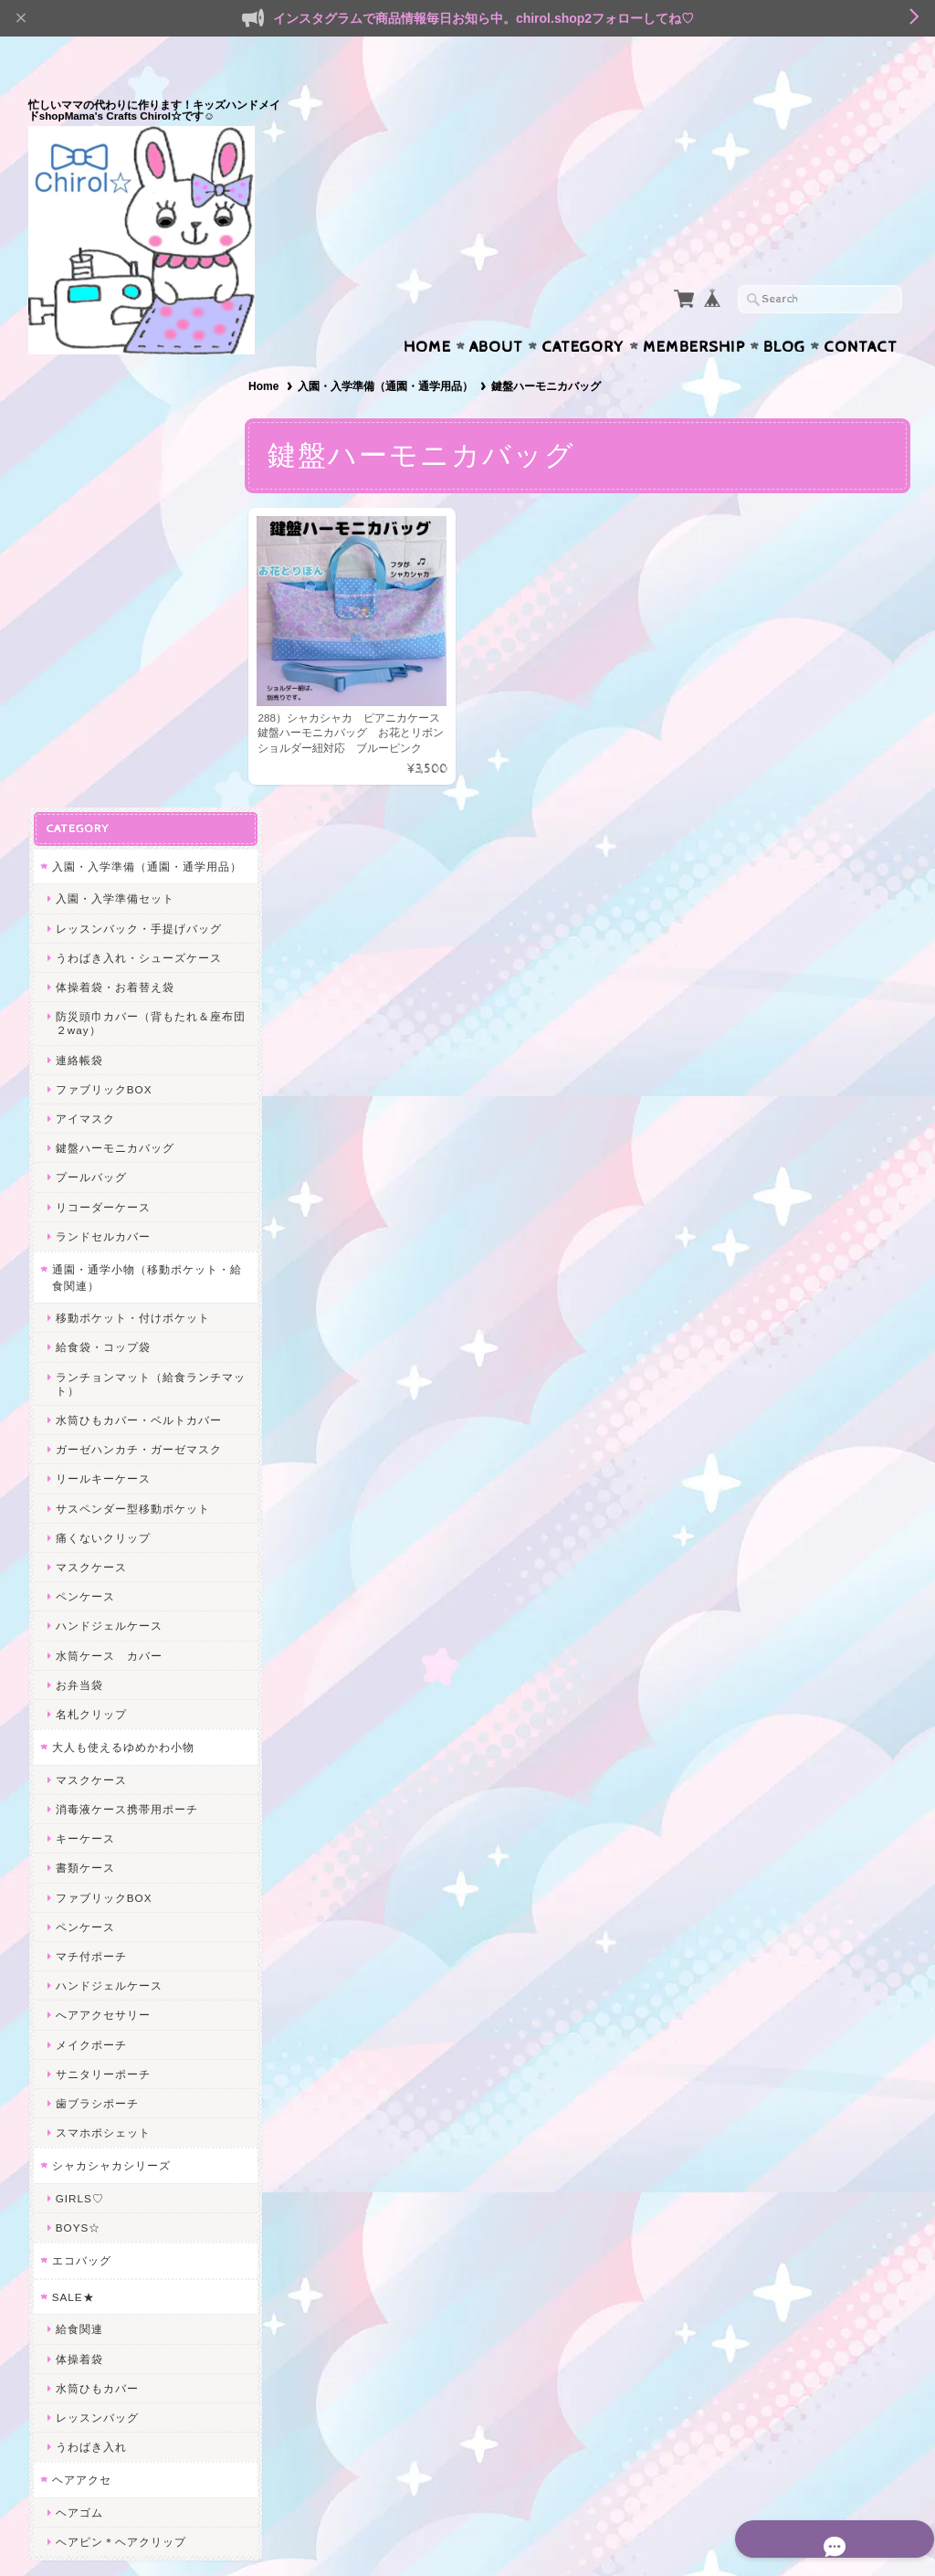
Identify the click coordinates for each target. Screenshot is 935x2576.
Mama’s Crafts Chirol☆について (133, 2206)
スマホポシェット (102, 1684)
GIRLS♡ (79, 1750)
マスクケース (90, 1118)
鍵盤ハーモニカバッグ (114, 699)
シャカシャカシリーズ (110, 1717)
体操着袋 (78, 1910)
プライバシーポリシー (110, 2278)
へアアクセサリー (102, 1566)
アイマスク (84, 670)
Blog (784, 311)
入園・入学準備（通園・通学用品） (392, 350)
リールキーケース (102, 1030)
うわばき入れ (90, 1998)
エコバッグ (80, 1812)
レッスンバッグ (96, 1969)
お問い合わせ (88, 2242)
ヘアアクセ (80, 2031)
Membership (694, 311)
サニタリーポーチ (102, 1625)
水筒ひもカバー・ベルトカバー (138, 971)
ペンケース (84, 1148)
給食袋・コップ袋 (102, 898)
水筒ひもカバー (96, 1939)
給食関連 (78, 1880)
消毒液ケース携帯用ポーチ (126, 1361)
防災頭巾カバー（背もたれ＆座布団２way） (138, 574)
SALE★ (72, 1847)
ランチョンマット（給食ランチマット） (138, 934)
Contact (861, 311)
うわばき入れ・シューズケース (138, 508)
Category (583, 311)
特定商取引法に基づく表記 (121, 2314)
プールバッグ (90, 728)
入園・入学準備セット (114, 450)
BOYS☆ (77, 1779)
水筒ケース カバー (108, 1206)
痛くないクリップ (102, 1088)
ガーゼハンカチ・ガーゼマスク (138, 1001)
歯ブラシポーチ (96, 1655)
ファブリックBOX (103, 640)
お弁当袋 (78, 1235)
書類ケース (84, 1419)
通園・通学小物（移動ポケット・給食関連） (128, 829)
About (496, 311)
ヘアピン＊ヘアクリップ (120, 2093)
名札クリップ (90, 1266)
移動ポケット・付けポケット (132, 869)
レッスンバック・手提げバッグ (138, 479)
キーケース (84, 1390)
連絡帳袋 (78, 611)
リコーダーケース (102, 758)
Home (427, 311)
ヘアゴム (78, 2064)
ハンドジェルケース (108, 1177)
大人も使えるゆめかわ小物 (122, 1298)
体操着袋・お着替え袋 (114, 538)
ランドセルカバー (102, 787)
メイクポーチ (90, 1595)
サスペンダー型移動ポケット (132, 1059)
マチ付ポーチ (90, 1508)
